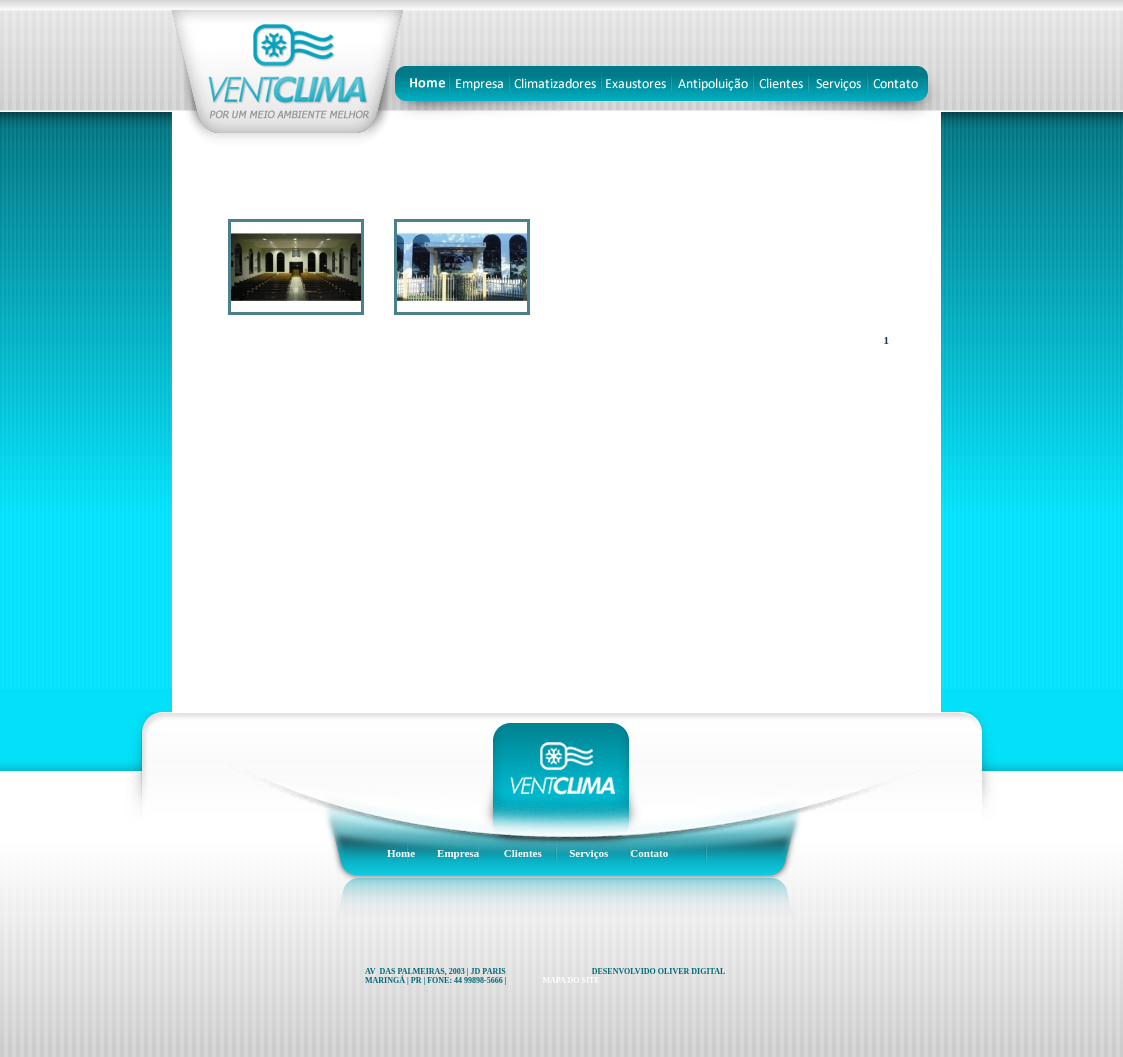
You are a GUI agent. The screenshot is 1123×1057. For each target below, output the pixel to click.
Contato (649, 853)
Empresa (458, 853)
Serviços (588, 853)
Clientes (523, 853)
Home (401, 853)
